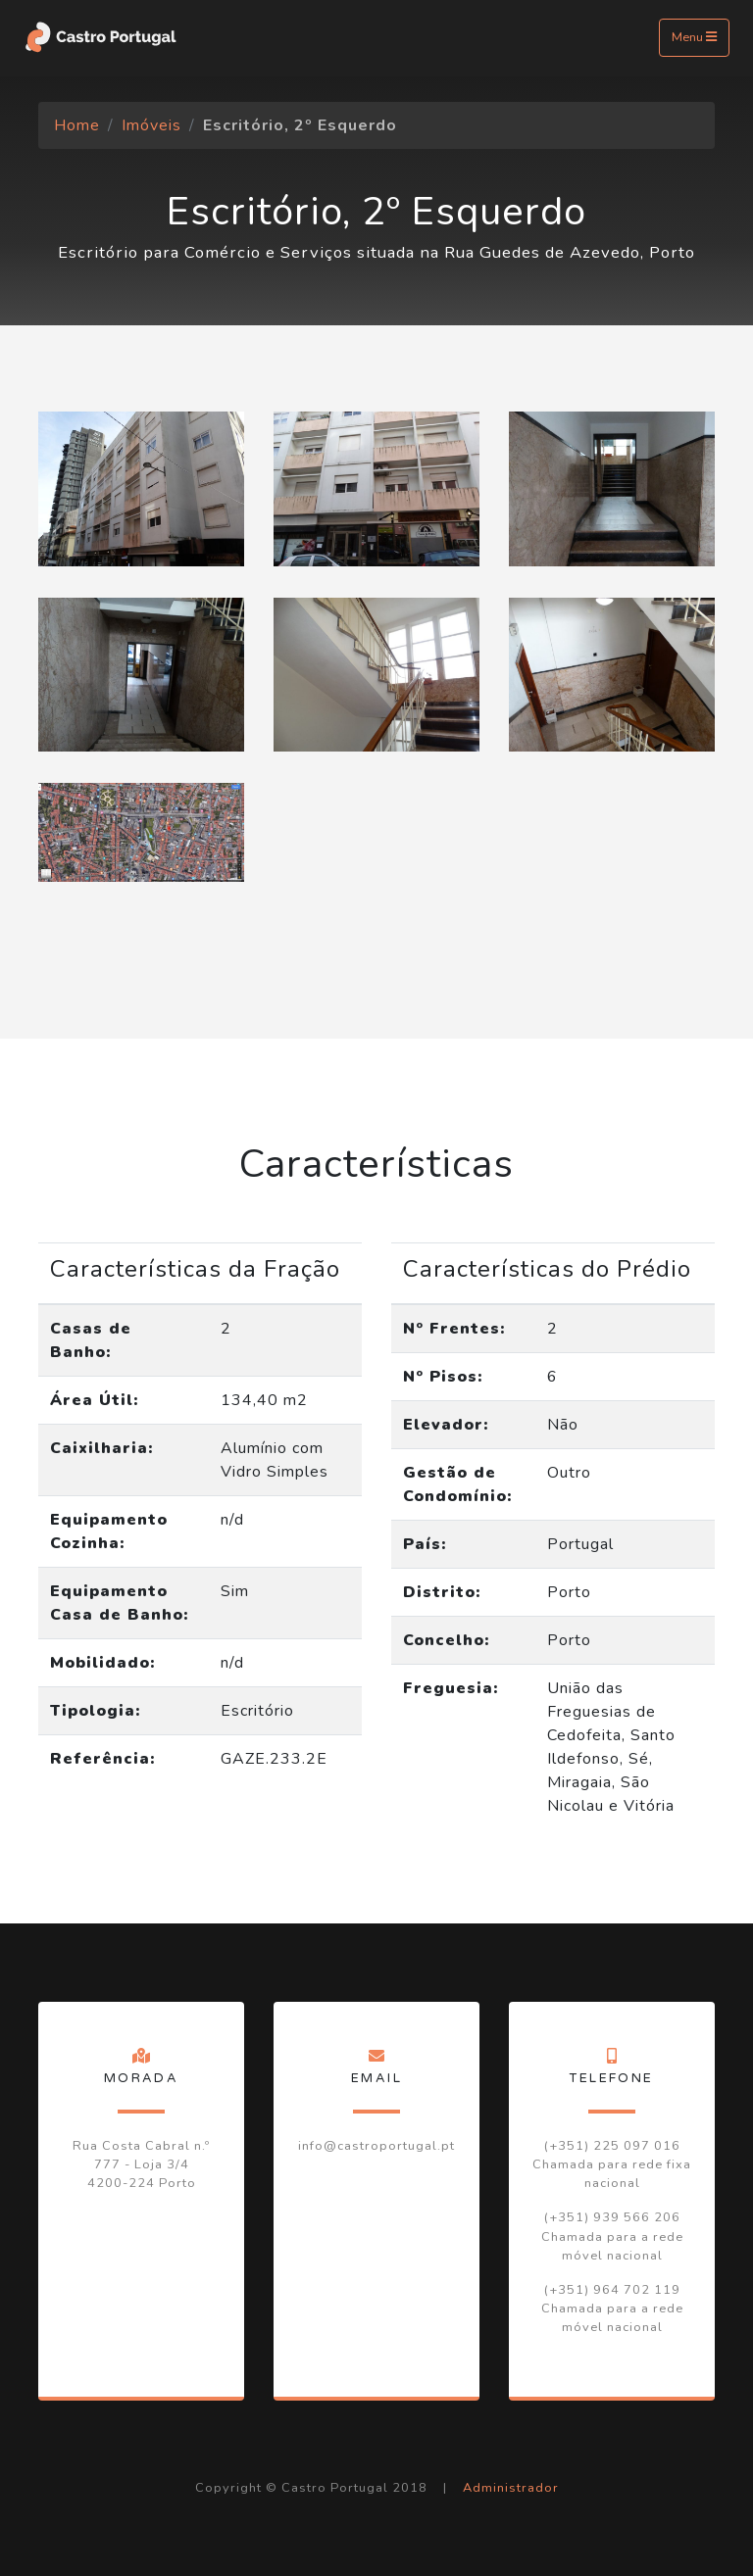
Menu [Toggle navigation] (694, 37)
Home (77, 125)
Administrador (511, 2488)
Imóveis (151, 125)
